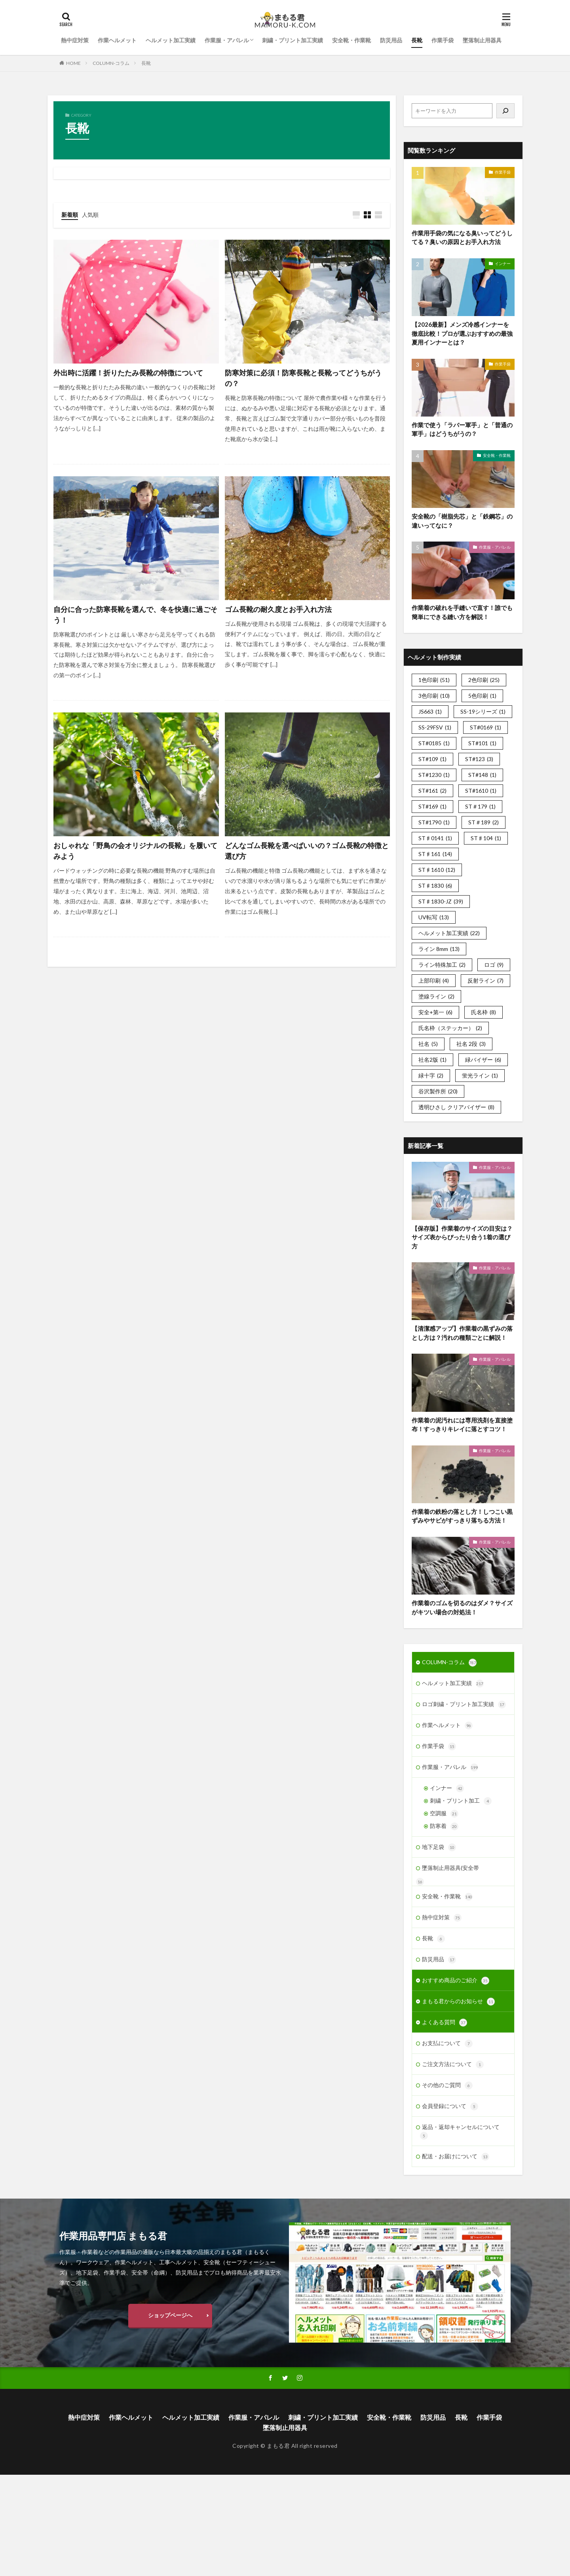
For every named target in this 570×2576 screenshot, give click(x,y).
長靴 (416, 40)
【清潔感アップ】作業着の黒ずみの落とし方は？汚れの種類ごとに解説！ (462, 1333)
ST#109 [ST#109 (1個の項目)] (432, 759)
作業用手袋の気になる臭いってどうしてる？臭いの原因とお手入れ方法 (462, 237)
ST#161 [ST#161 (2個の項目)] (432, 790)
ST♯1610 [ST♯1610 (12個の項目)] (436, 869)
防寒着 (444, 1826)
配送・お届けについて (455, 2157)
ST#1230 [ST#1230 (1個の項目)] (434, 774)
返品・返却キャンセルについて (460, 2131)
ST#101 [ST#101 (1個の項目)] (482, 743)
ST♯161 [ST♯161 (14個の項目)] (435, 853)
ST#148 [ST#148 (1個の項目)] (482, 774)
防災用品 (391, 40)
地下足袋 (439, 1847)
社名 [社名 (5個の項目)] (428, 1043)
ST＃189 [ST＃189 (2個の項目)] (483, 822)
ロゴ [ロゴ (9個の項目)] (494, 964)
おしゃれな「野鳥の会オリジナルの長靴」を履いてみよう (135, 850)
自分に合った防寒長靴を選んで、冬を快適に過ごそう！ (135, 614)
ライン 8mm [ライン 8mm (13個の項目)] (439, 948)
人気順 (90, 214)
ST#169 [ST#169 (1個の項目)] (432, 806)
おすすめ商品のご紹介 (455, 1981)
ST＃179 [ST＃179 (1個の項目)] (480, 806)
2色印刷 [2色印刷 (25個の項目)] (484, 679)
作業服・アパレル (227, 40)
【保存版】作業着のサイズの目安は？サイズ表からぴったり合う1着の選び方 (462, 1237)
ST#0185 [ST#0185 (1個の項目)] (434, 743)
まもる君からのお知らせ (458, 2002)
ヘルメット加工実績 (171, 40)
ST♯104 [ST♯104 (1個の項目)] (486, 838)
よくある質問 (444, 2023)
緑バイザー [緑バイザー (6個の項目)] (483, 1059)
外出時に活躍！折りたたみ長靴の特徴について (128, 372)
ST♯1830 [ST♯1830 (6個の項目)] (435, 885)
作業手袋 (442, 40)
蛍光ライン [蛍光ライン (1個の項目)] (480, 1075)
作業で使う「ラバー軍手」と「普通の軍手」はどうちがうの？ (462, 429)
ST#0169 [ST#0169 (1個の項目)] (485, 727)
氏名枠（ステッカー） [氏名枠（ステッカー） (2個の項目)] (450, 1028)
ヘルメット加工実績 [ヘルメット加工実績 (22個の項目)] (449, 933)
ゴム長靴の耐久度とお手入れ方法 (278, 609)
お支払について (447, 2044)
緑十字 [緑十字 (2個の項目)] (430, 1075)
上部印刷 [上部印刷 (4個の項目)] (433, 980)
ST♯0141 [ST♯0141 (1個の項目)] (435, 838)
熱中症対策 (75, 40)
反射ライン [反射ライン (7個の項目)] (485, 980)
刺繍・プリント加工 (461, 1801)
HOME (73, 63)
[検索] (505, 110)
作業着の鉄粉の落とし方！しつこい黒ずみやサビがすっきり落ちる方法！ (462, 1516)
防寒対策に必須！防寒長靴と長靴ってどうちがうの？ (303, 378)
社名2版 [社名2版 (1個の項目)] (432, 1059)
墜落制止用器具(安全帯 (450, 1867)
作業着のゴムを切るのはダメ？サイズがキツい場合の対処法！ (462, 1607)
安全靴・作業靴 (351, 40)
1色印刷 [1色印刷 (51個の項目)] (434, 679)
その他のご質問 (447, 2085)
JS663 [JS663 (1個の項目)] (430, 711)
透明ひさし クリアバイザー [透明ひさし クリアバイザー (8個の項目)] (456, 1107)
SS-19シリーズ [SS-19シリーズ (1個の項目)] (482, 711)
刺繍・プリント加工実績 (292, 40)
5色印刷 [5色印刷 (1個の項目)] (482, 695)
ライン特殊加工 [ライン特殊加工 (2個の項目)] (442, 964)
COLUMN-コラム (111, 63)
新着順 (69, 214)
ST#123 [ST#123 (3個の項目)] (479, 759)
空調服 (444, 1814)
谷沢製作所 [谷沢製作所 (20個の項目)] (438, 1091)
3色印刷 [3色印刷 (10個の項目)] (434, 695)
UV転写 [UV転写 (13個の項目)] (433, 917)
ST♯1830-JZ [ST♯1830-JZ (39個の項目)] (440, 901)
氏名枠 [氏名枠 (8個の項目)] (483, 1012)
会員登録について (450, 2106)
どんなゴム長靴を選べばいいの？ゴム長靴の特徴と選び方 (307, 850)
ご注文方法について (453, 2064)
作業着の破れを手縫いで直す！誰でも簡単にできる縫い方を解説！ (462, 612)
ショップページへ (170, 2315)
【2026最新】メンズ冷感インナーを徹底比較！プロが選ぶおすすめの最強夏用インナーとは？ (462, 333)
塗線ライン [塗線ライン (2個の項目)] (436, 996)
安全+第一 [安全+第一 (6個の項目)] (435, 1012)
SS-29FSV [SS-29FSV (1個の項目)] (434, 727)
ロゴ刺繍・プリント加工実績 (464, 1704)
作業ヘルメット (117, 40)
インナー (503, 263)
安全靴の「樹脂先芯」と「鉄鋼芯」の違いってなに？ (462, 521)
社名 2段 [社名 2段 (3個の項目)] (471, 1043)
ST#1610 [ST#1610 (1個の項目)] (480, 790)
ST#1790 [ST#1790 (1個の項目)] (434, 822)
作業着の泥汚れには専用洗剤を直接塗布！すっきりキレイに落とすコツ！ (462, 1425)
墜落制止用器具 (482, 40)
